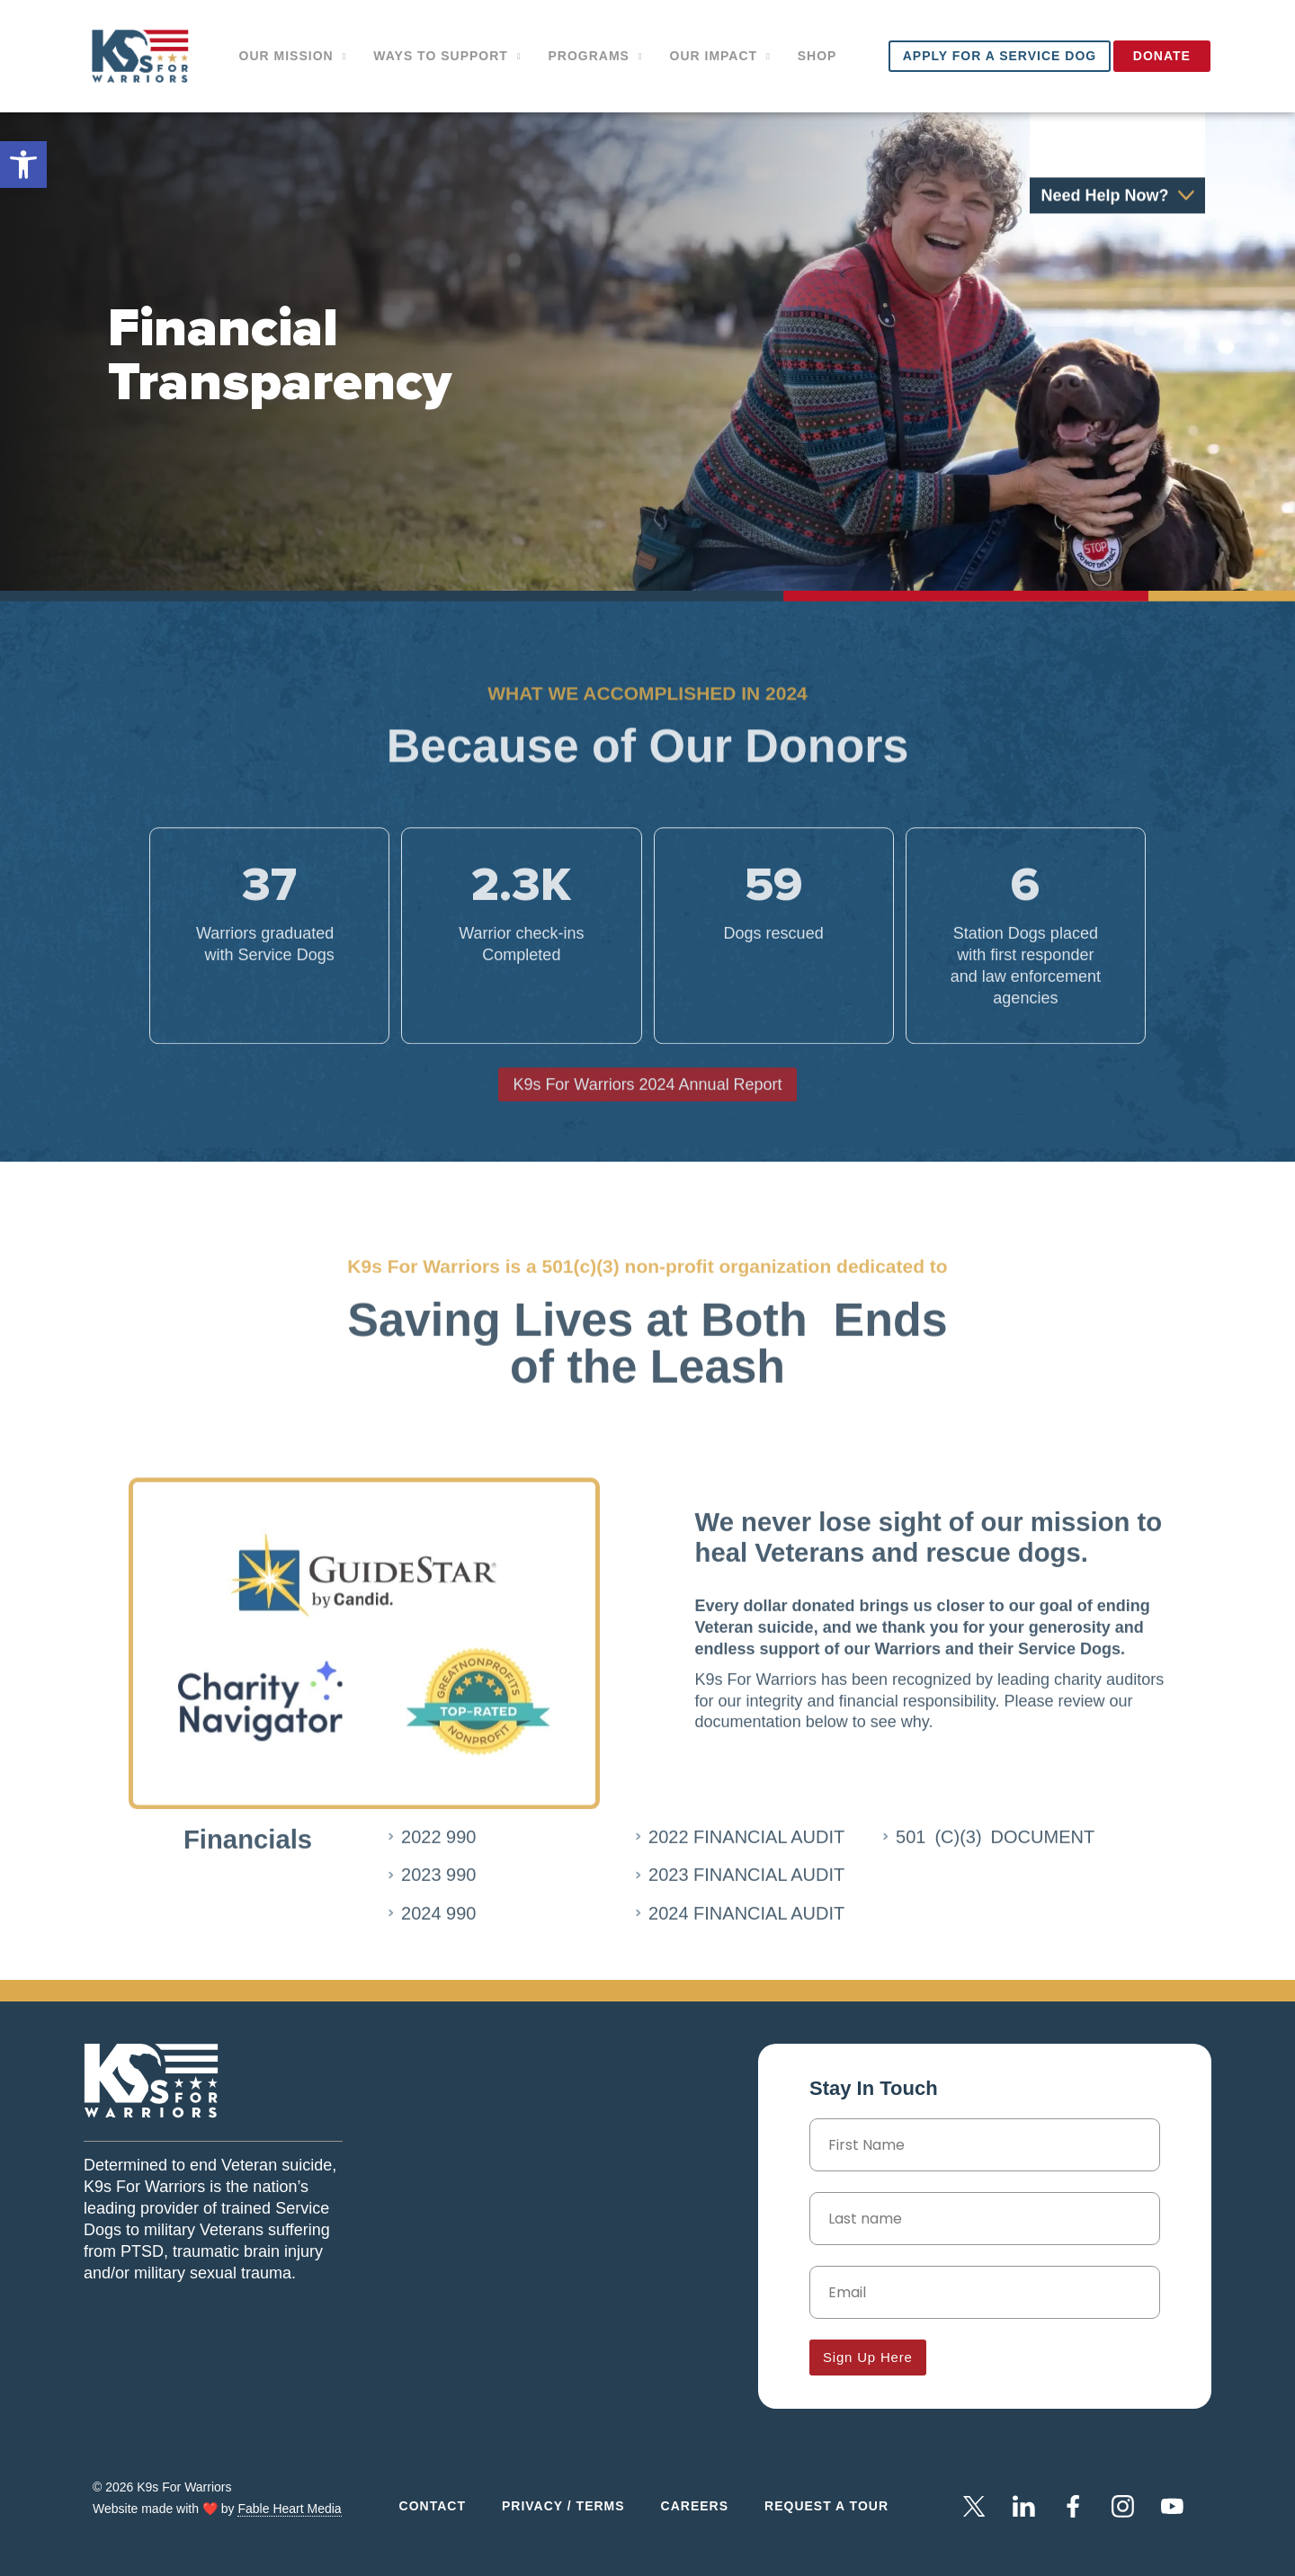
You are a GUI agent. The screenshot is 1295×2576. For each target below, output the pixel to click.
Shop (817, 56)
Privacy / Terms (563, 2506)
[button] (23, 164)
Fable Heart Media (289, 2508)
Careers (694, 2506)
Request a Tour (826, 2506)
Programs (595, 57)
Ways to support (447, 57)
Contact (432, 2506)
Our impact (720, 57)
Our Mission (293, 57)
